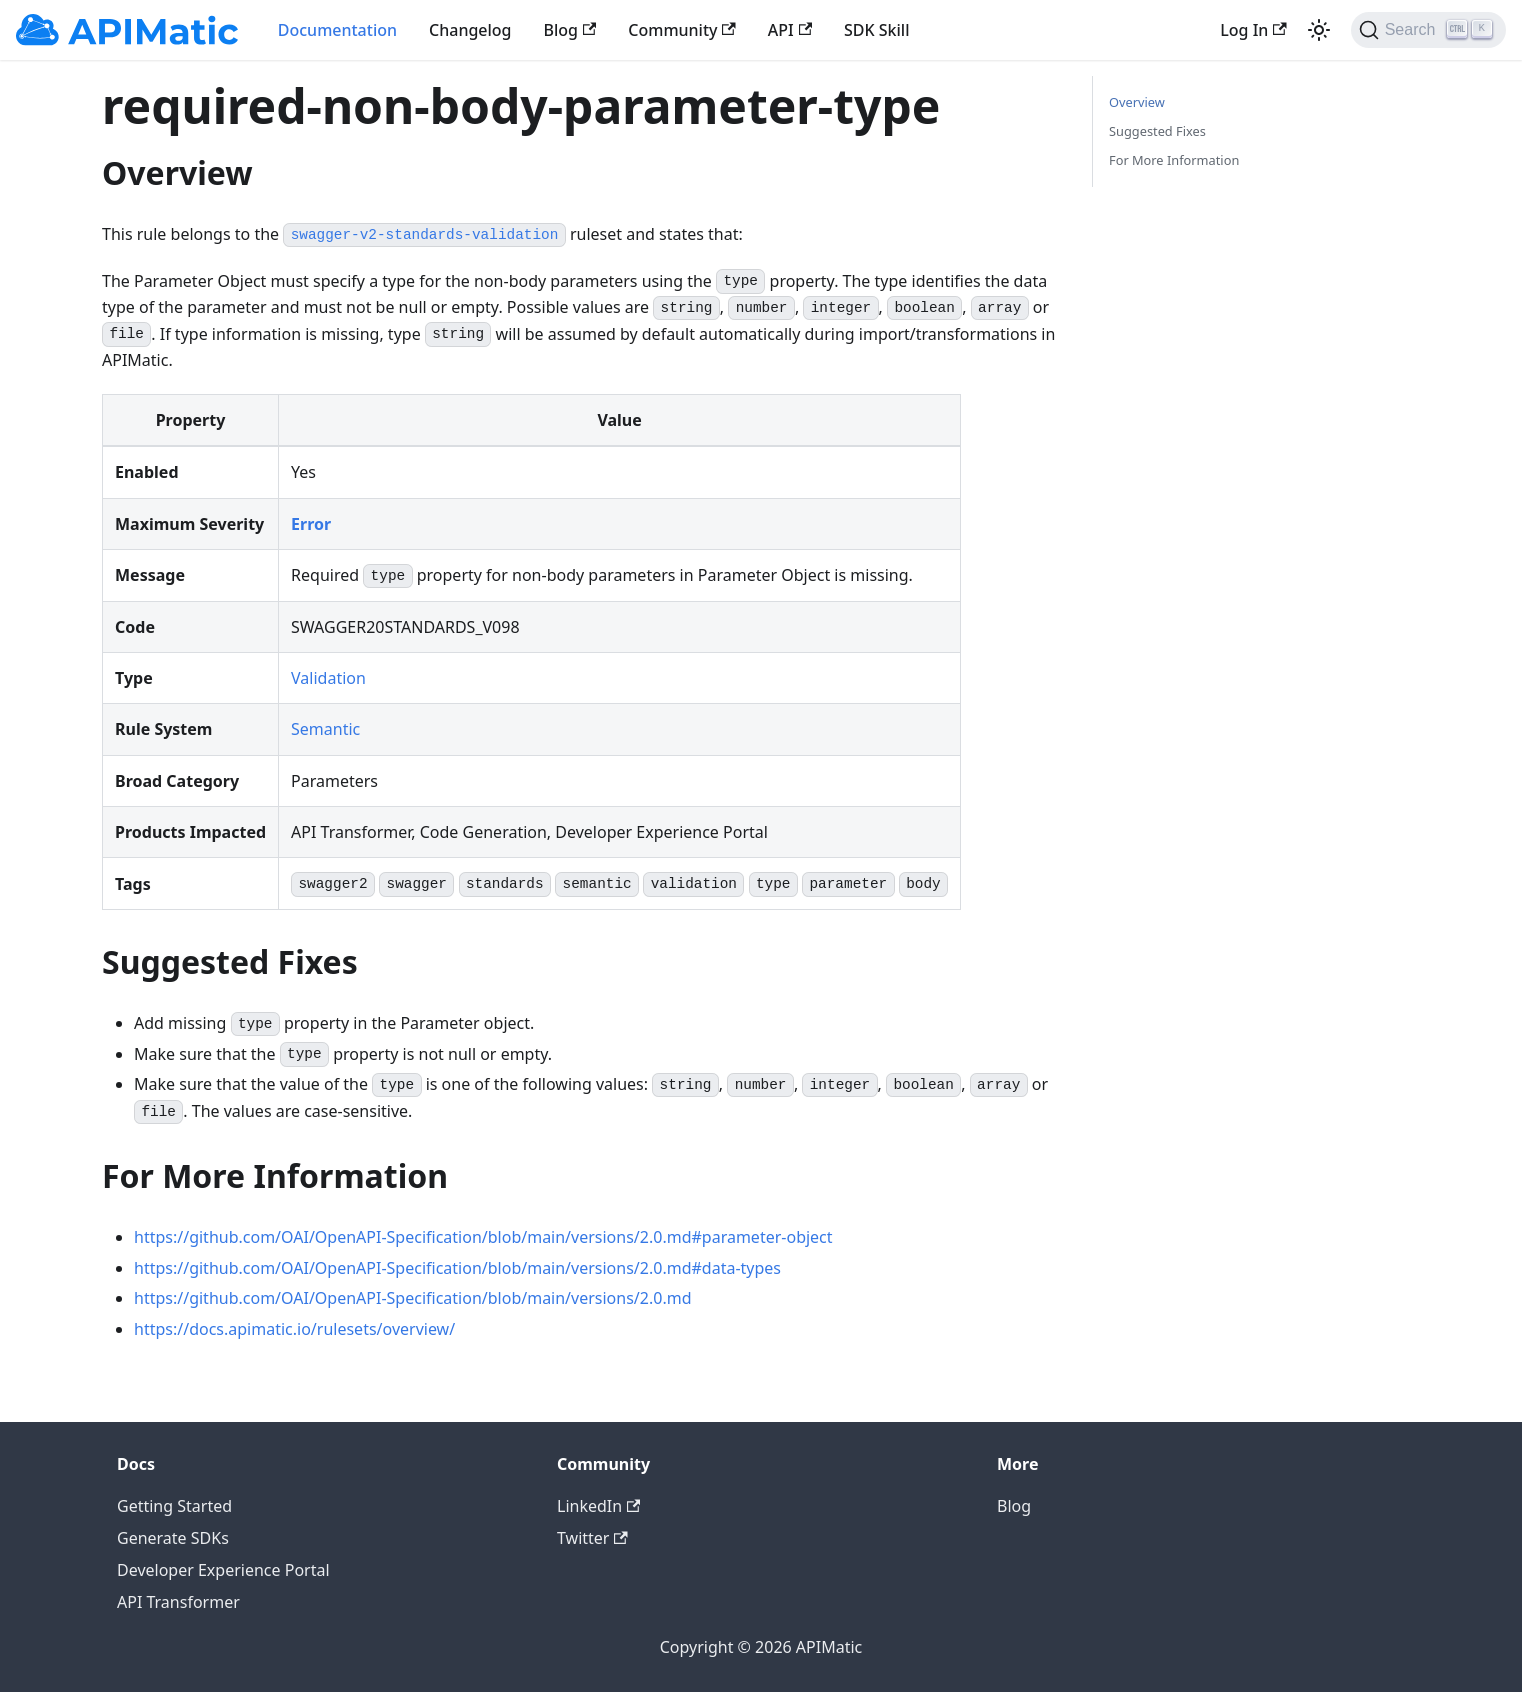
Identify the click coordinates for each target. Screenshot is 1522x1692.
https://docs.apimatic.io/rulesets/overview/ (294, 1329)
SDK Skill (876, 30)
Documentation (337, 30)
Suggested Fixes (1157, 131)
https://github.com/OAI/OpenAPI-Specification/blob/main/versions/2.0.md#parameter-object (483, 1237)
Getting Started (174, 1506)
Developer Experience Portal (223, 1570)
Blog (570, 30)
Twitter (592, 1538)
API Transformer (178, 1602)
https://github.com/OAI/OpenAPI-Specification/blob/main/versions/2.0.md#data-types (457, 1268)
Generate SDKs (173, 1538)
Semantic (325, 729)
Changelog (470, 30)
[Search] (1428, 30)
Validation (328, 678)
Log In (1253, 30)
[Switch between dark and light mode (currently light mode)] (1319, 30)
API (790, 30)
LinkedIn (598, 1506)
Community (682, 30)
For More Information (1174, 160)
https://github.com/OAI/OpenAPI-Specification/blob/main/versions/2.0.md (413, 1298)
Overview (1137, 102)
